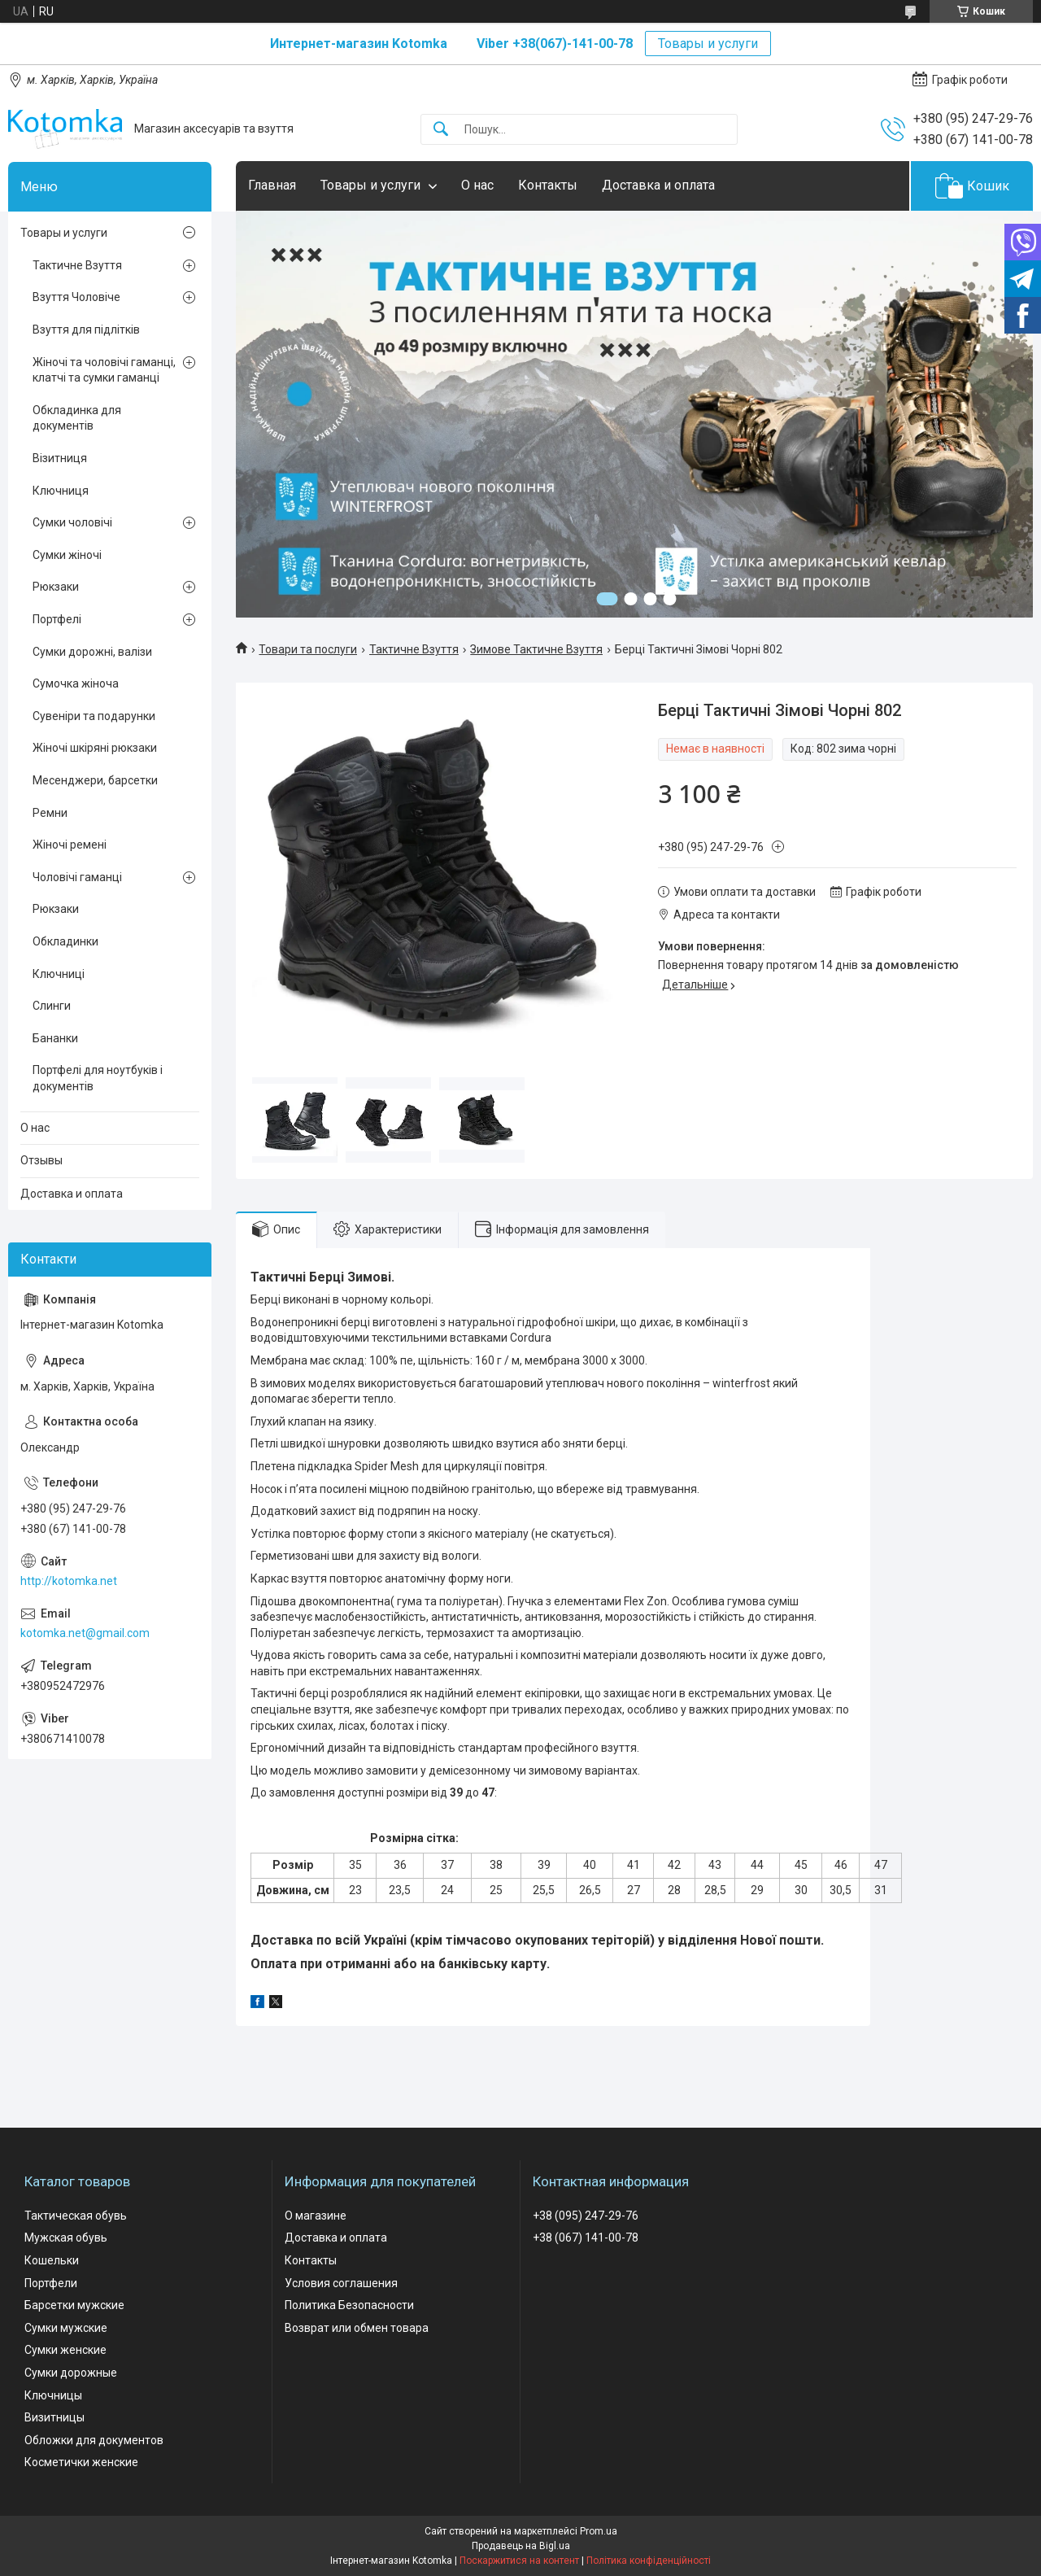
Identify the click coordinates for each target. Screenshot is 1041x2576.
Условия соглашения (341, 2283)
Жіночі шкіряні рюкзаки (95, 747)
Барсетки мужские (74, 2305)
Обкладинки (65, 941)
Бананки (55, 1038)
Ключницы (53, 2395)
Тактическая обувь (75, 2215)
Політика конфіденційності (648, 2560)
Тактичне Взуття (414, 649)
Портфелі (57, 619)
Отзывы (41, 1160)
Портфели (50, 2283)
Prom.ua (598, 2531)
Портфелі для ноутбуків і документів (98, 1078)
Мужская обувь (65, 2237)
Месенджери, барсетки (95, 780)
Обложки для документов (93, 2440)
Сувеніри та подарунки (94, 716)
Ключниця (61, 490)
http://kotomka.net (68, 1580)
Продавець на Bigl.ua (521, 2546)
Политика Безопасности (349, 2305)
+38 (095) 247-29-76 (585, 2215)
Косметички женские (81, 2462)
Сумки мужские (65, 2327)
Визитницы (54, 2417)
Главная (272, 185)
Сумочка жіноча (76, 683)
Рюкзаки (56, 586)
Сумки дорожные (70, 2372)
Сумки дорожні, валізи (92, 651)
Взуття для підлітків (86, 329)
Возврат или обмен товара (357, 2327)
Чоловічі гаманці (77, 877)
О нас (477, 185)
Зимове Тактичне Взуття (536, 649)
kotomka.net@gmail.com (85, 1632)
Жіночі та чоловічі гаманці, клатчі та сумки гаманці (104, 370)
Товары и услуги (708, 43)
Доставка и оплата (658, 185)
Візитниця (60, 458)
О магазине (315, 2215)
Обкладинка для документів (77, 418)
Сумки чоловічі (72, 522)
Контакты (547, 185)
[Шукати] (440, 129)
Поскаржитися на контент (519, 2560)
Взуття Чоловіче (76, 296)
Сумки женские (65, 2349)
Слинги (52, 1005)
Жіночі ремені (70, 844)
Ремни (50, 812)
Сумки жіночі (67, 554)
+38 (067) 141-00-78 (585, 2237)
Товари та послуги (308, 649)
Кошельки (51, 2260)
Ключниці (59, 973)
